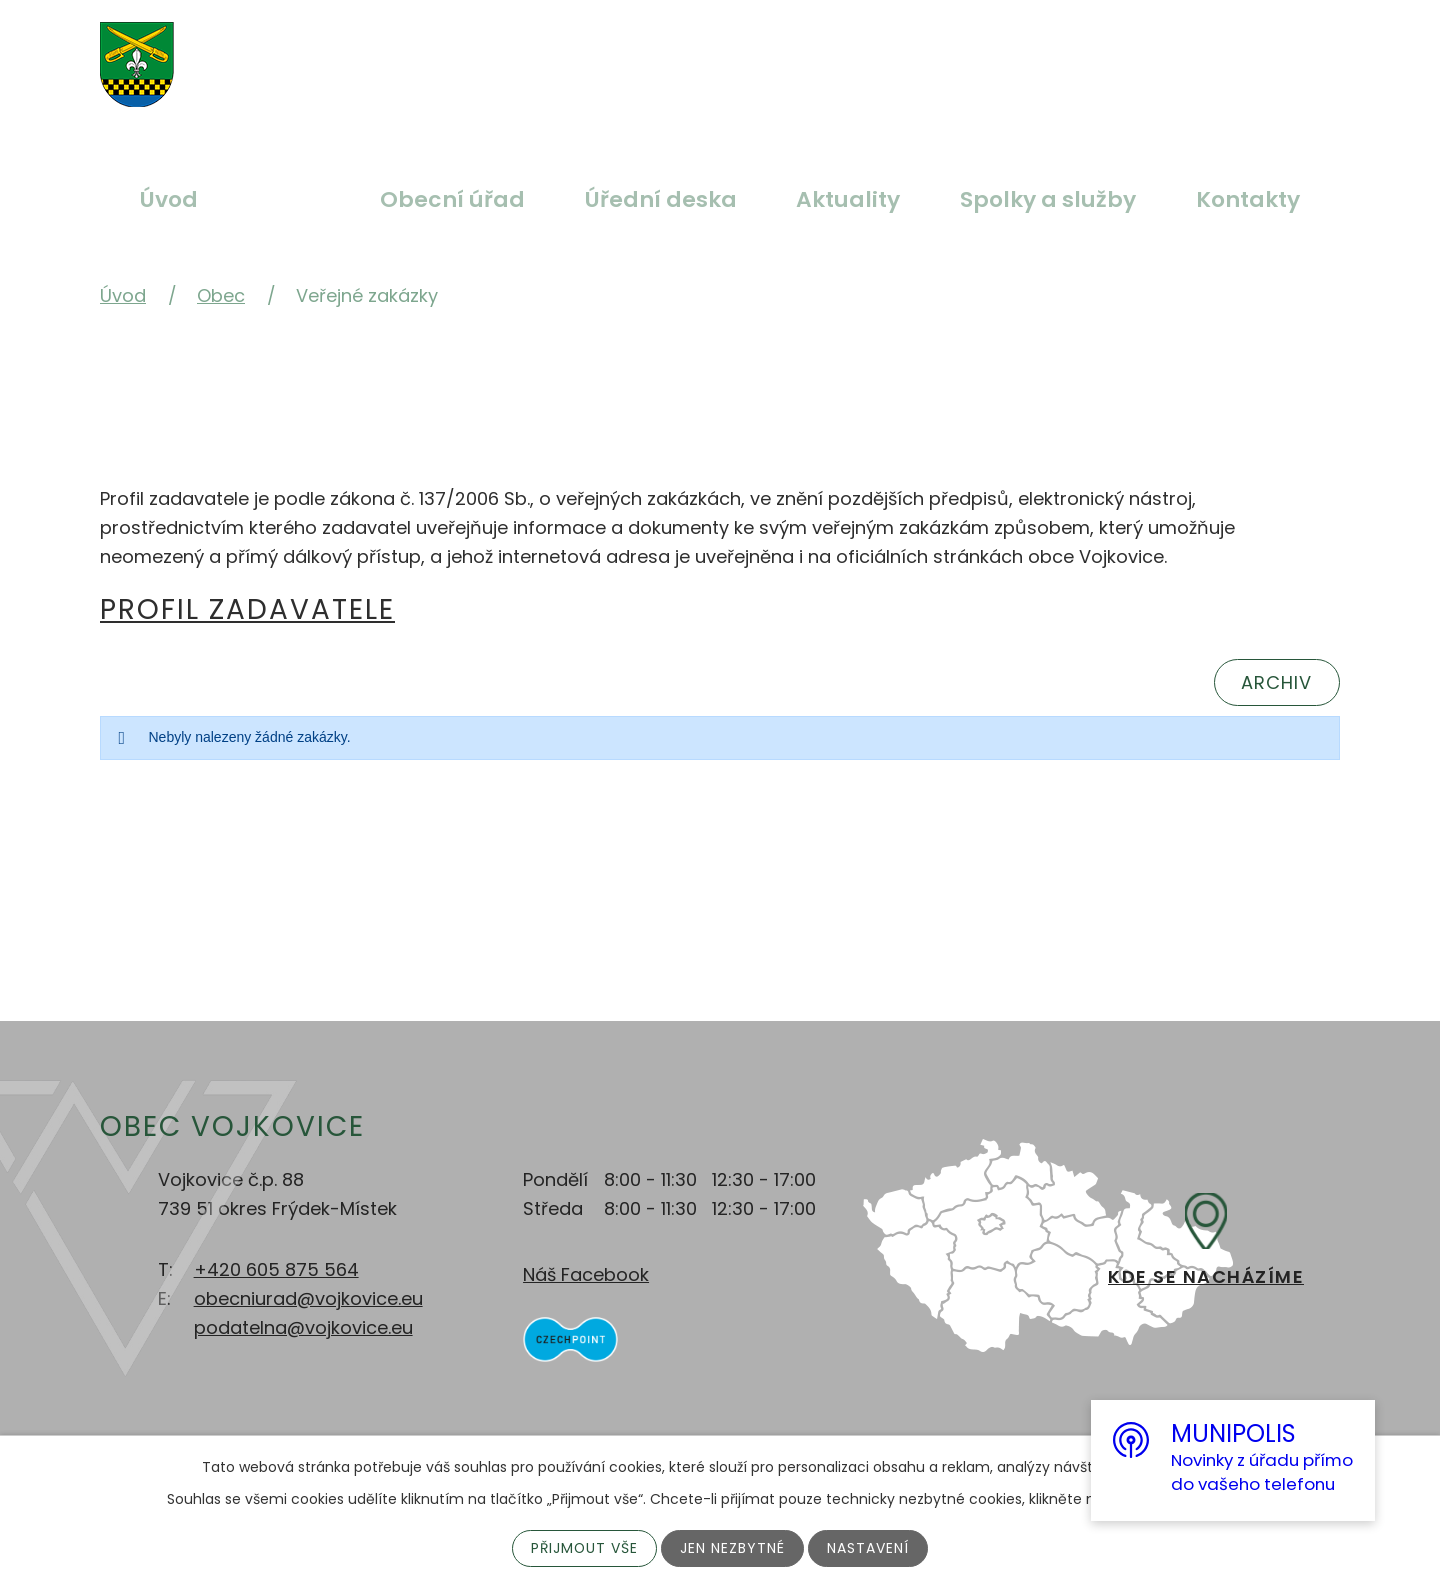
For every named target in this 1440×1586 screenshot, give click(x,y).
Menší (734, 53)
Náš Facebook (586, 1274)
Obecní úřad (452, 199)
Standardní (687, 53)
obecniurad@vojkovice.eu (308, 1298)
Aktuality (848, 199)
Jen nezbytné (733, 1548)
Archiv (1276, 682)
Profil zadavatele (247, 609)
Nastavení (869, 1548)
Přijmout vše (584, 1548)
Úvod (169, 199)
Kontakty (1248, 199)
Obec (289, 199)
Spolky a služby (1048, 199)
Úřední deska (661, 199)
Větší (640, 53)
